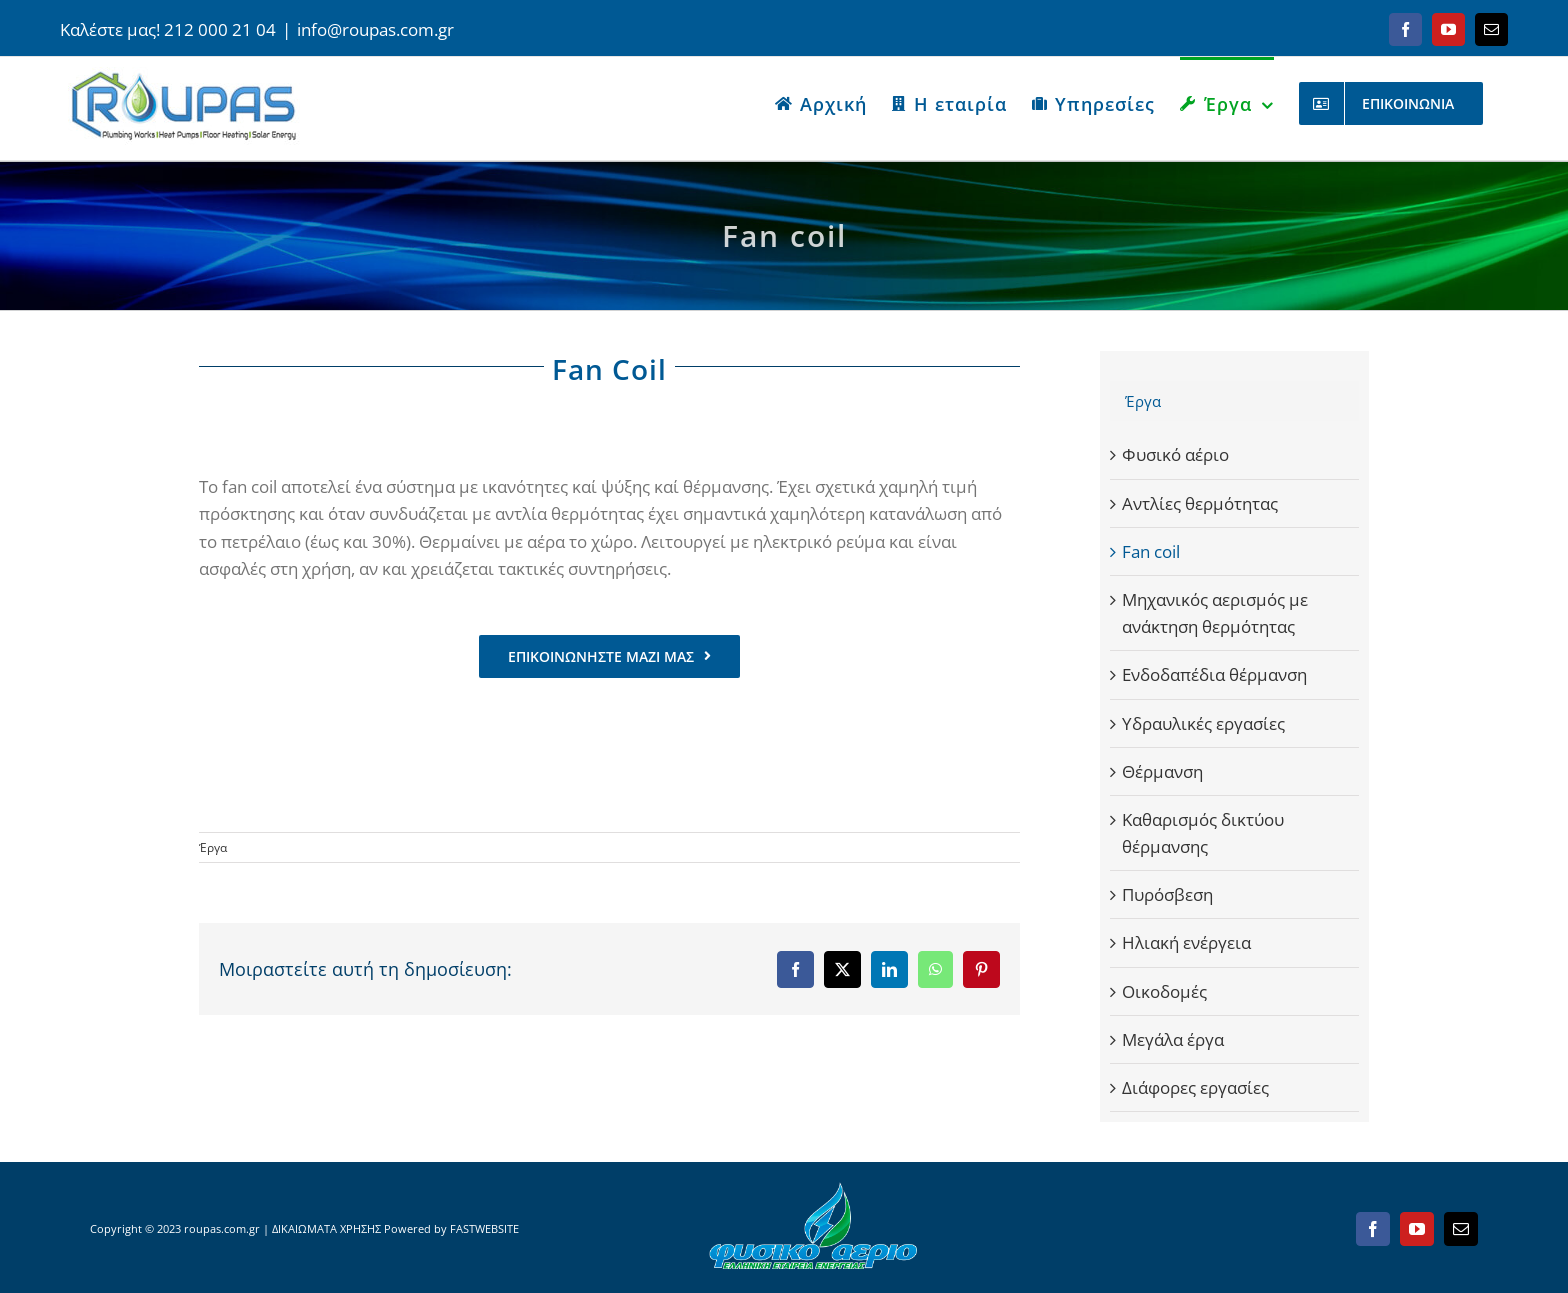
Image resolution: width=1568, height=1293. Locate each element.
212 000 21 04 (220, 29)
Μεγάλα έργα (1173, 1039)
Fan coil (1151, 551)
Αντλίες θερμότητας (1200, 503)
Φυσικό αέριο (1175, 454)
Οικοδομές (1164, 991)
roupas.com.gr (222, 1228)
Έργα (213, 847)
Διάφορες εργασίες (1195, 1087)
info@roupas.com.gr (375, 29)
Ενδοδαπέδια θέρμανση (1214, 674)
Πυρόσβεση (1167, 894)
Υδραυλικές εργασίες (1203, 723)
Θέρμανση (1162, 771)
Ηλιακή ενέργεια (1186, 942)
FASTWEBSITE (484, 1228)
